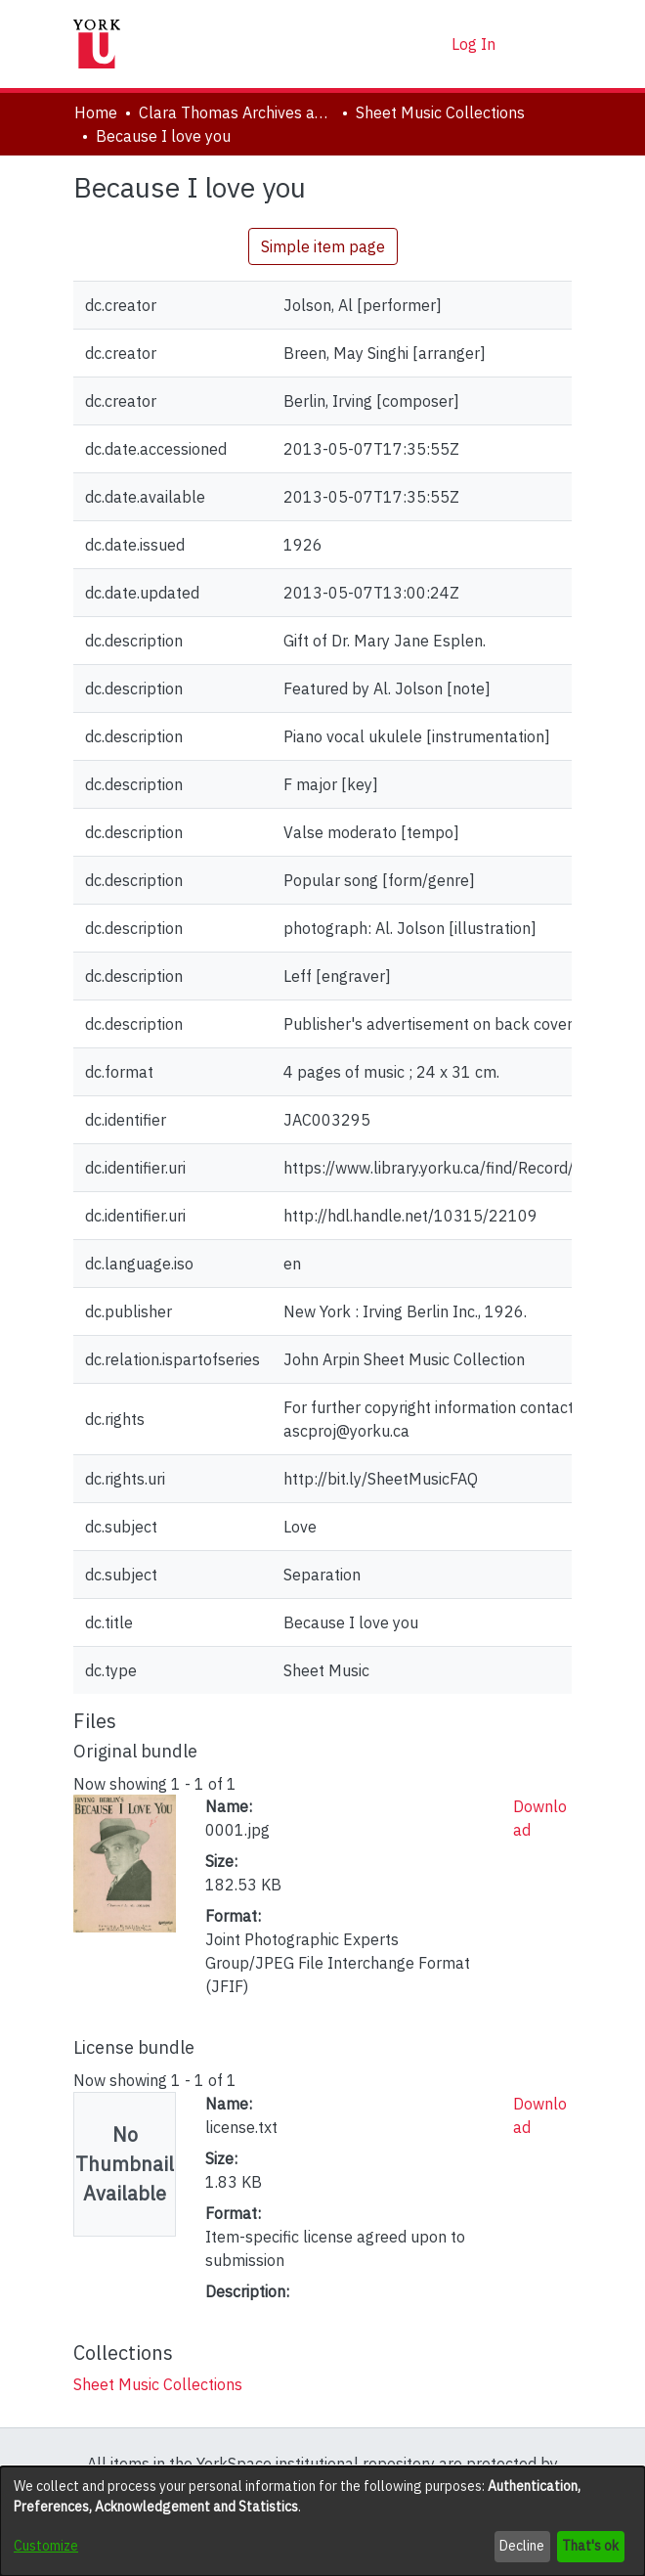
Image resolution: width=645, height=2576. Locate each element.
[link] (157, 2384)
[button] (403, 44)
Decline (521, 2545)
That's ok (590, 2545)
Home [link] (95, 112)
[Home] (96, 44)
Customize (46, 2545)
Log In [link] (474, 44)
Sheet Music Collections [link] (440, 112)
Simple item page (323, 246)
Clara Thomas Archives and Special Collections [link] (236, 112)
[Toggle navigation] (544, 44)
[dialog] (322, 2521)
